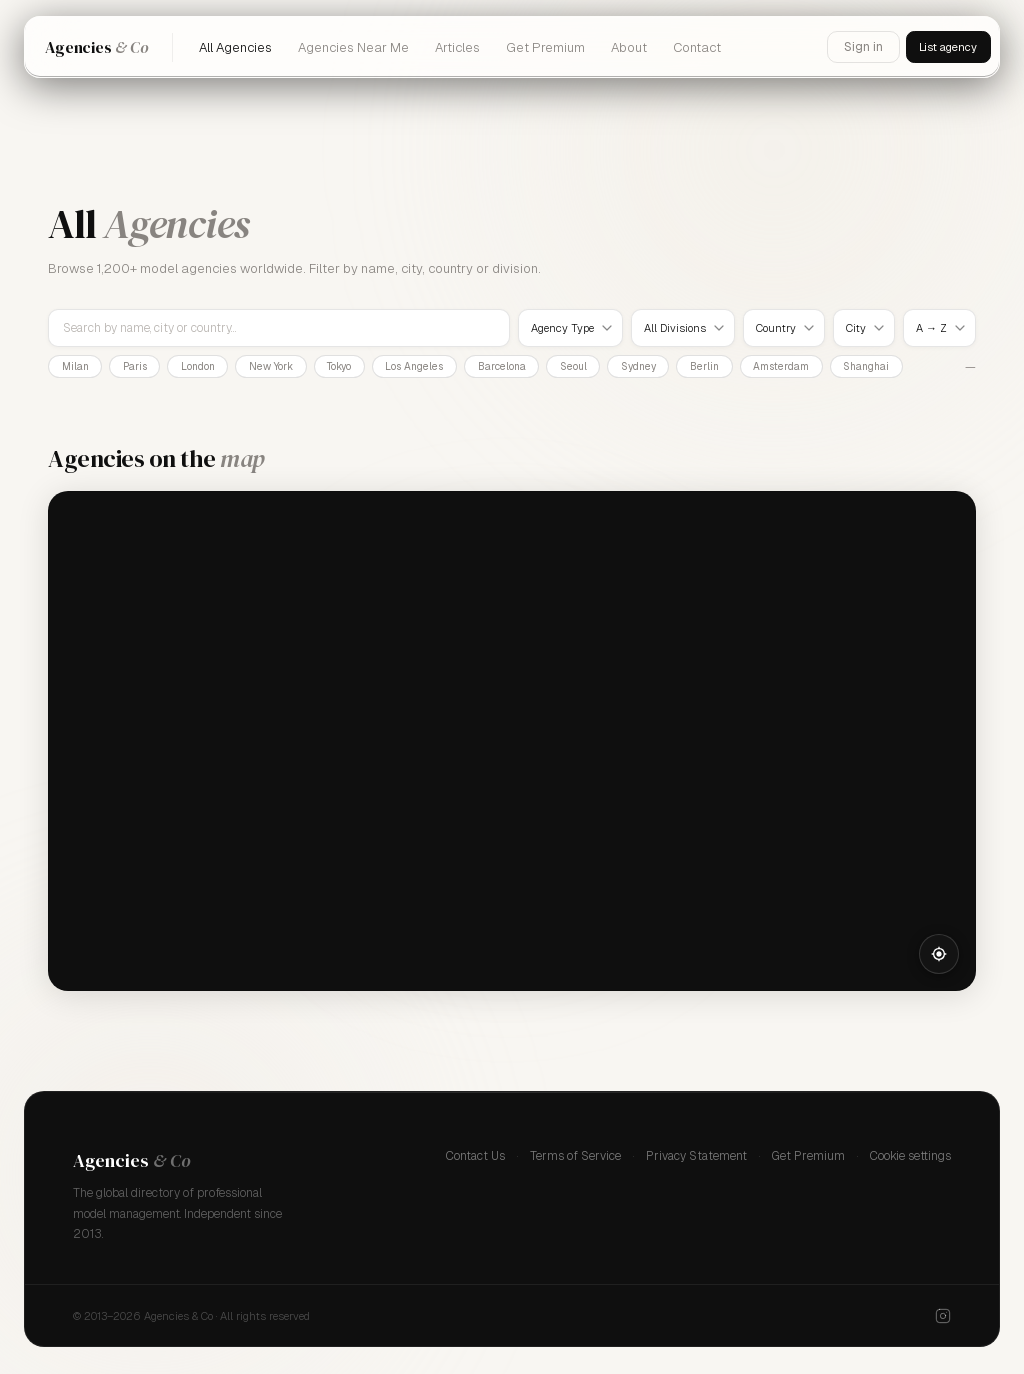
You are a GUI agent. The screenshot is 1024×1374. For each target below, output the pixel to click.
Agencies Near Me (353, 47)
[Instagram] (943, 1319)
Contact (697, 47)
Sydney (721, 368)
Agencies (96, 47)
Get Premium (545, 47)
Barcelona (565, 368)
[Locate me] (939, 957)
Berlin (797, 368)
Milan (79, 368)
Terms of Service (575, 1159)
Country (776, 328)
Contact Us (475, 1159)
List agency (941, 47)
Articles (457, 47)
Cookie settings (910, 1159)
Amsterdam (882, 368)
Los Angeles (468, 368)
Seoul (646, 368)
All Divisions (675, 328)
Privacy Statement (696, 1159)
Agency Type (562, 328)
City (856, 328)
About (629, 47)
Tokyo (383, 368)
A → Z (931, 328)
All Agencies (235, 47)
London (221, 368)
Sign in (849, 47)
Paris (148, 368)
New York (304, 368)
